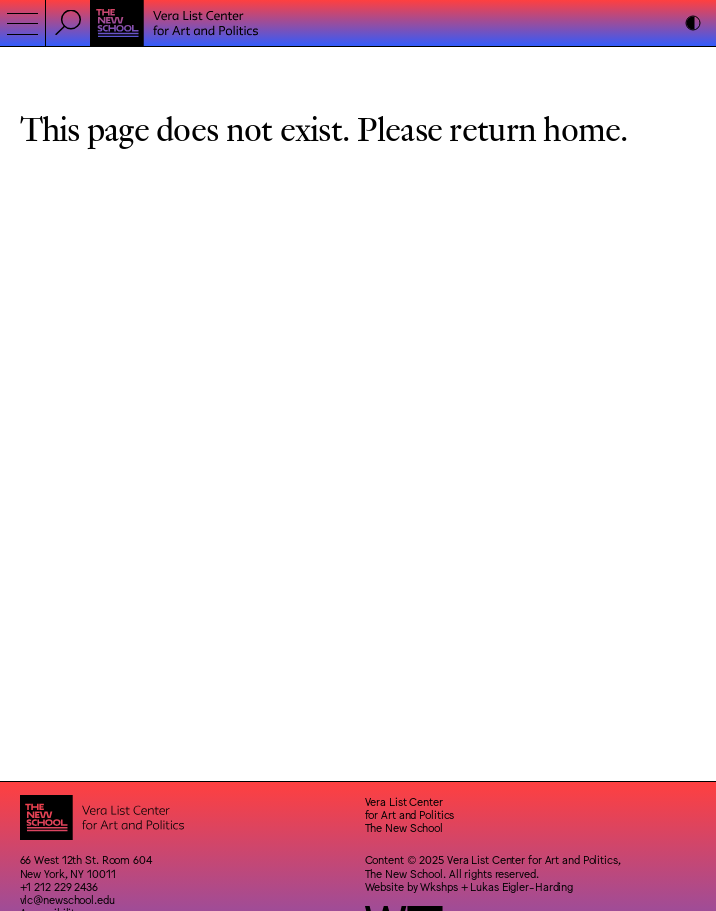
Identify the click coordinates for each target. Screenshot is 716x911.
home (581, 127)
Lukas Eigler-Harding (521, 886)
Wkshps (438, 886)
